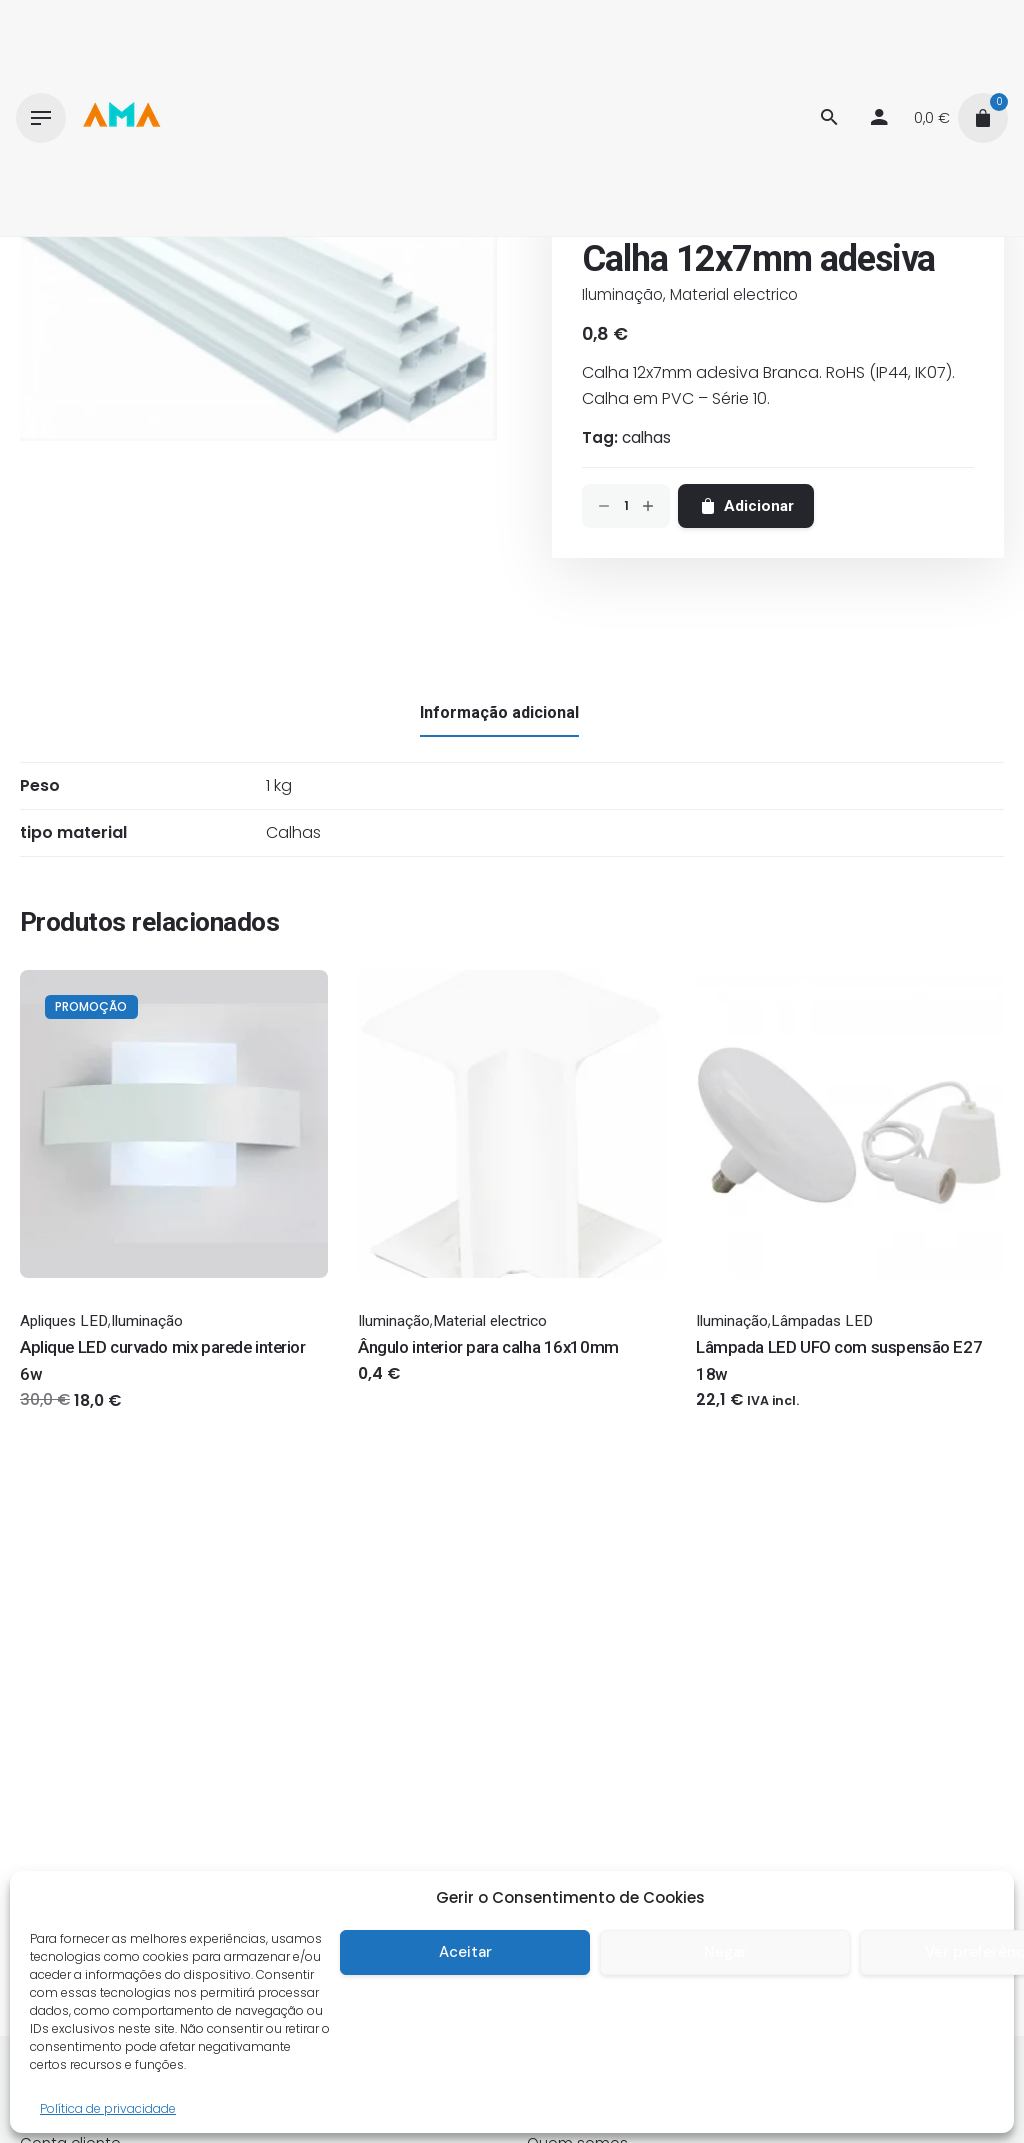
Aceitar (465, 1952)
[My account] (879, 118)
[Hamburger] (41, 118)
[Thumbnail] (121, 118)
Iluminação (622, 294)
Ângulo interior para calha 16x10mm (488, 1347)
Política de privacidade (108, 2108)
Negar (725, 1952)
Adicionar (746, 506)
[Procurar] (829, 118)
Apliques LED (64, 1321)
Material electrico (734, 294)
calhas (646, 437)
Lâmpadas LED (822, 1321)
